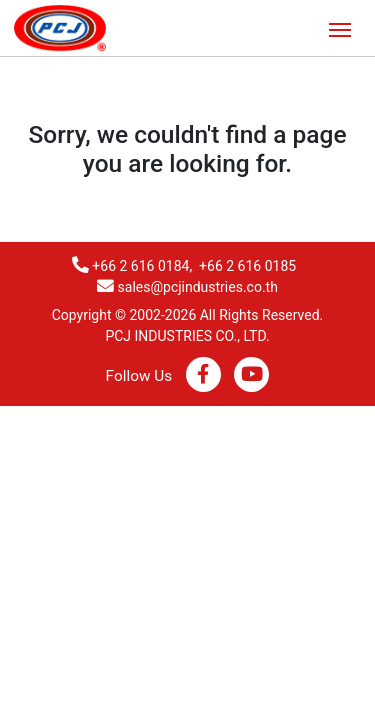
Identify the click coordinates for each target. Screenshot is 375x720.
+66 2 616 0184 (140, 266)
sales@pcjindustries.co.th (198, 287)
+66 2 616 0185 (247, 266)
